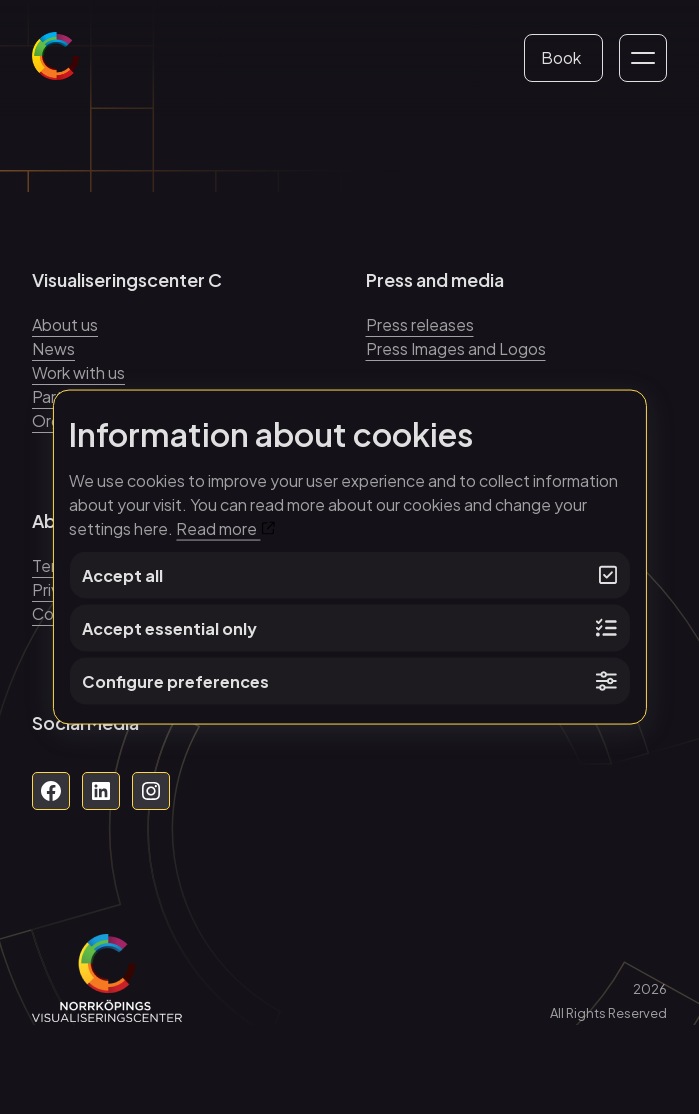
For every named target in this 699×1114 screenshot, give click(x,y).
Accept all (349, 575)
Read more (225, 528)
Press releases (420, 324)
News (53, 348)
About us (65, 324)
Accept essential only (349, 628)
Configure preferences (349, 680)
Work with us (78, 372)
